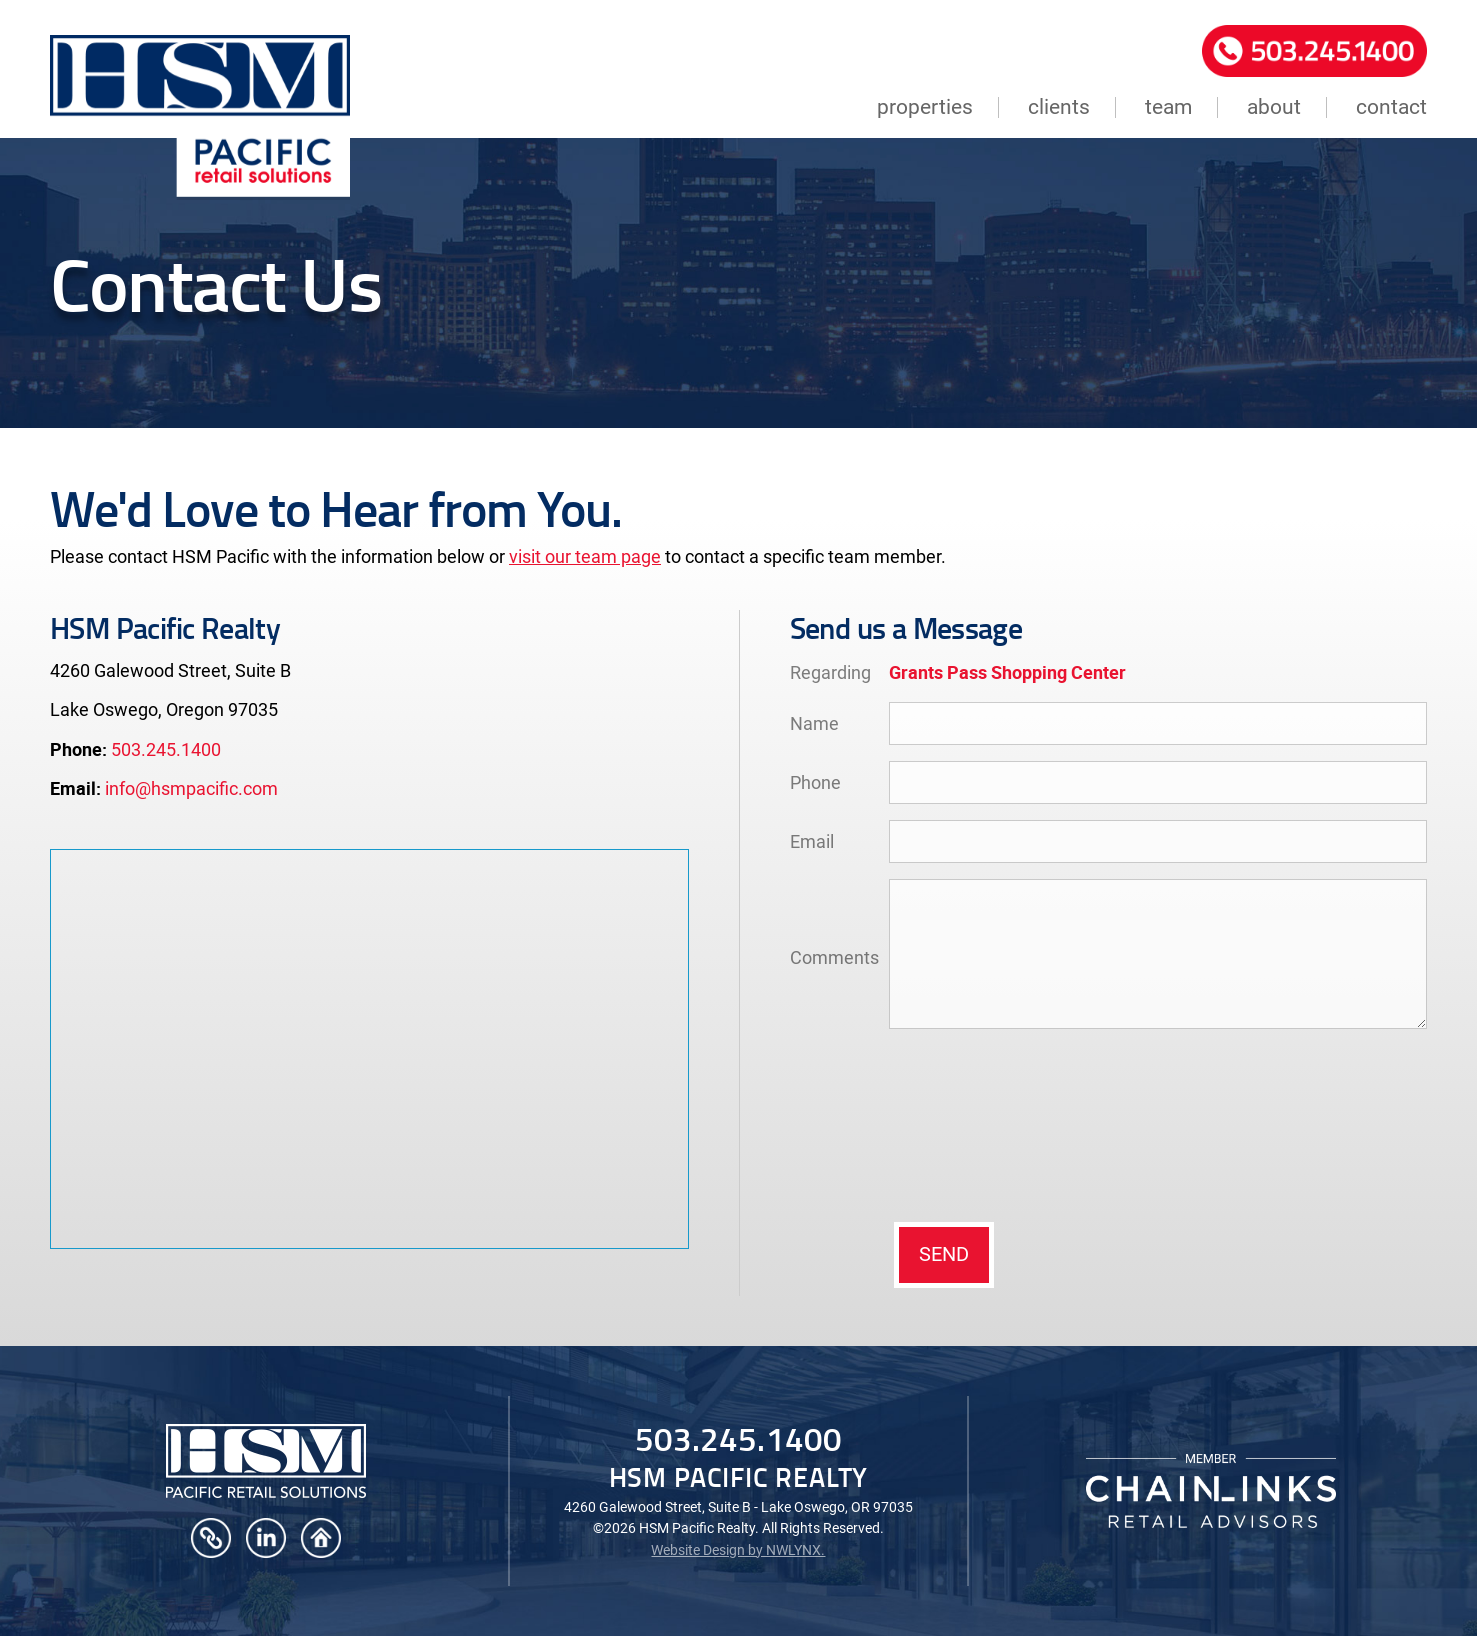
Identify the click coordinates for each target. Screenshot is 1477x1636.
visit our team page (585, 556)
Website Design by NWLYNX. (738, 1550)
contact (1391, 107)
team (1168, 107)
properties (925, 107)
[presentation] (971, 1124)
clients (1059, 107)
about (1274, 107)
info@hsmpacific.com (191, 788)
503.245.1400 (166, 749)
